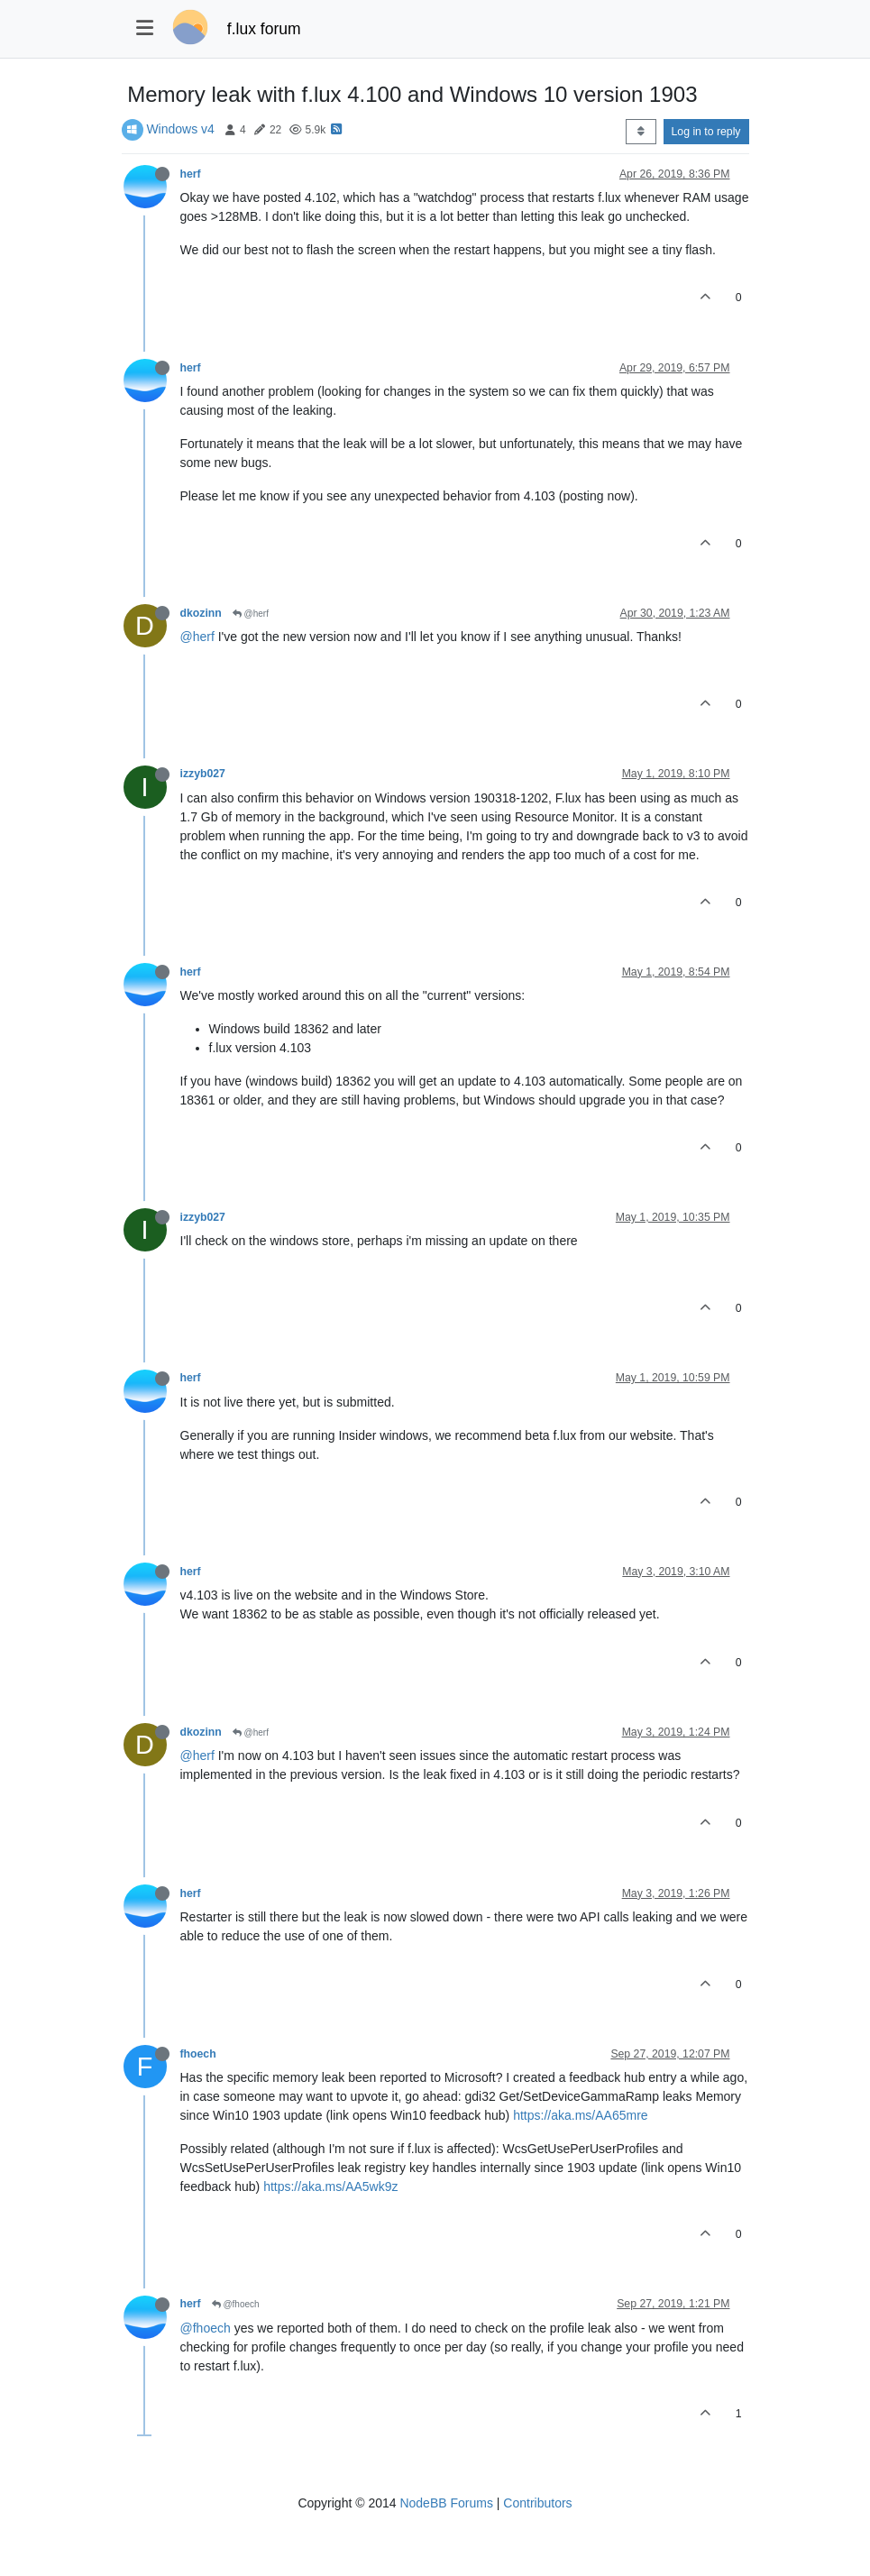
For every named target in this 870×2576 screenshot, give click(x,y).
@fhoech (236, 2304)
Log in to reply (706, 131)
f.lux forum (264, 29)
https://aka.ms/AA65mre (580, 2115)
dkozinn (201, 613)
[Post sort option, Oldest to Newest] (640, 131)
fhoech (198, 2054)
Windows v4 (180, 129)
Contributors (537, 2503)
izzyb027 (202, 773)
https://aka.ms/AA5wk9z (330, 2186)
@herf (251, 614)
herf (190, 174)
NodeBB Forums (445, 2503)
